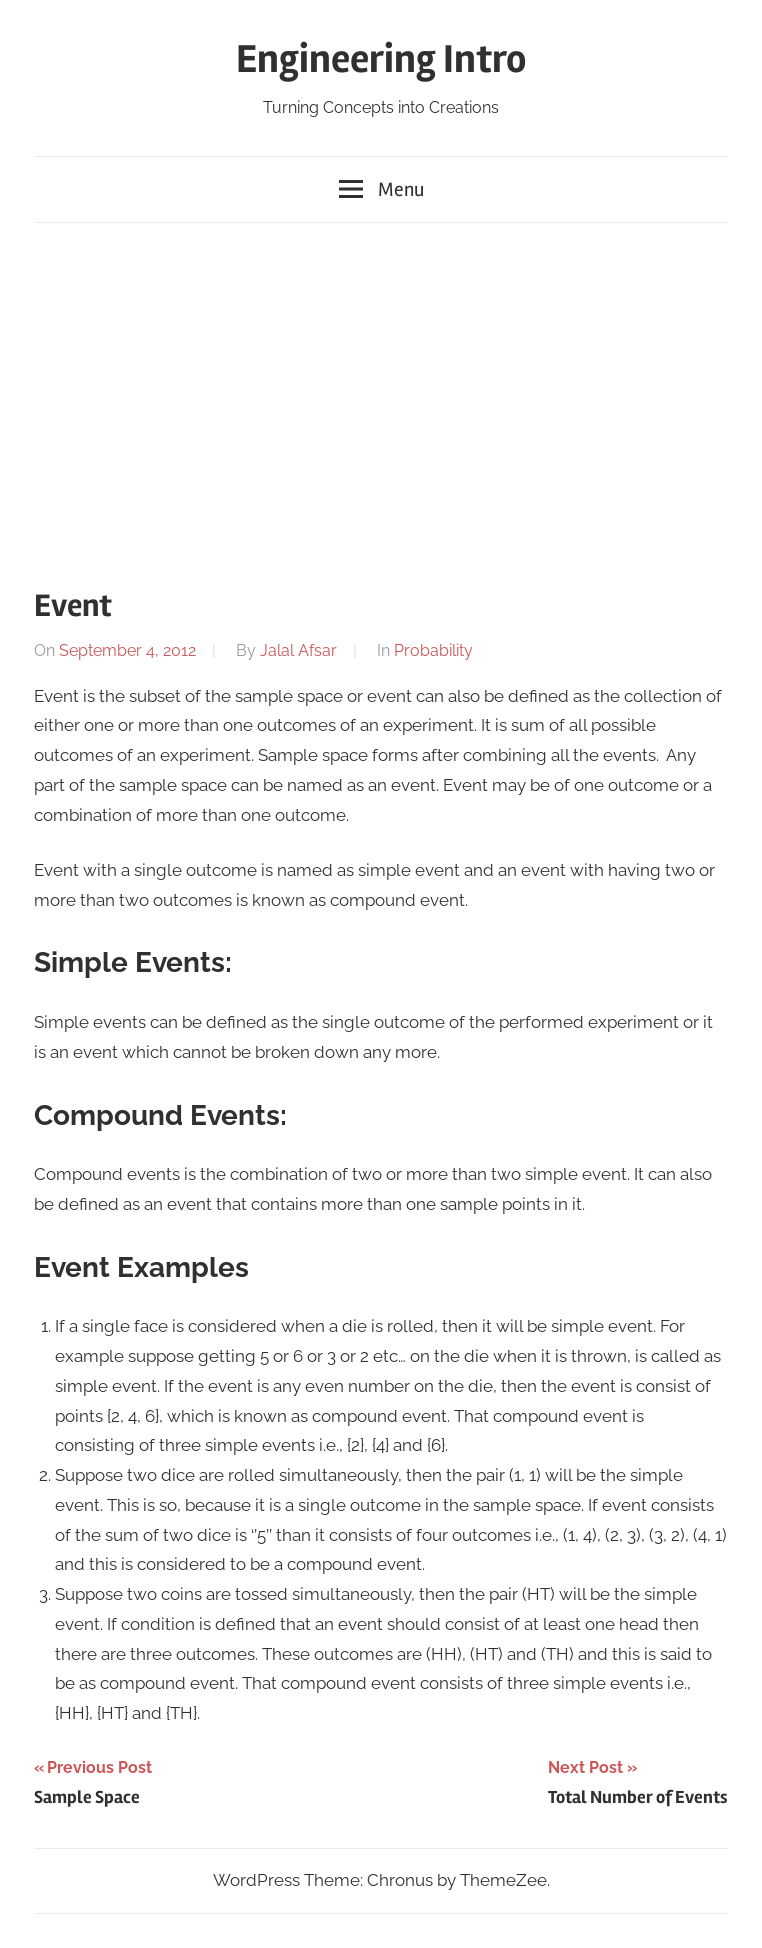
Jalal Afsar (298, 650)
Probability (433, 650)
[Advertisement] (381, 397)
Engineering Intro (381, 59)
